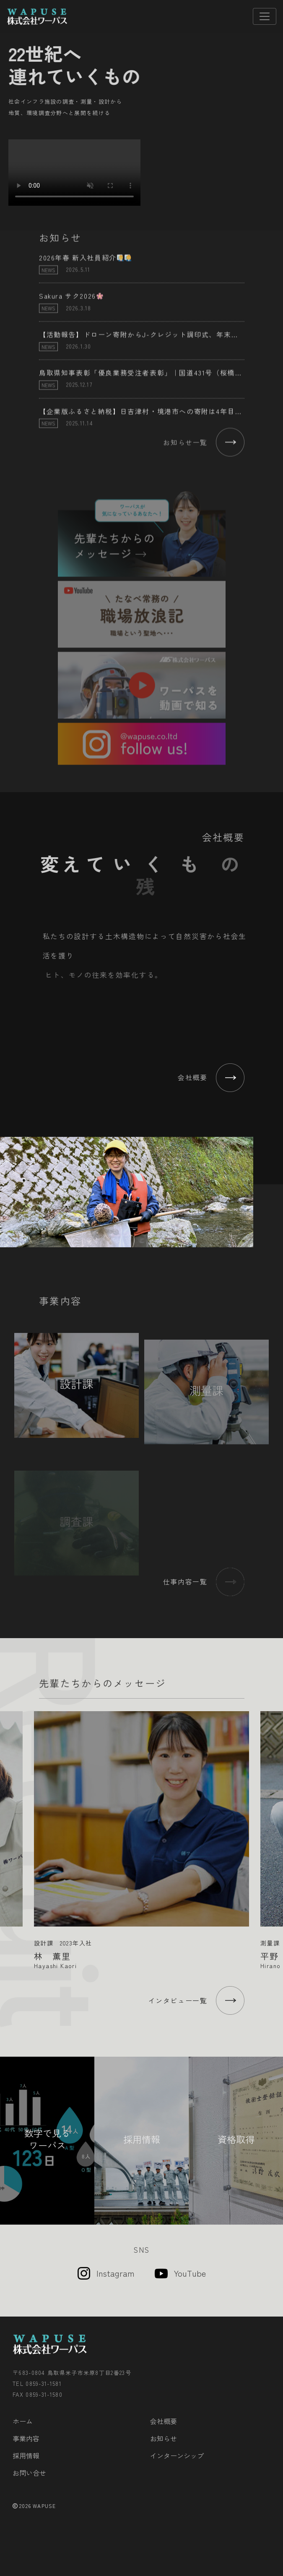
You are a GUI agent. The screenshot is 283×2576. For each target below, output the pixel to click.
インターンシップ (177, 2455)
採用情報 (26, 2455)
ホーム (23, 2421)
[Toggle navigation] (264, 16)
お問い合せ (29, 2473)
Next (273, 1829)
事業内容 (26, 2438)
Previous (9, 1829)
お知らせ (163, 2438)
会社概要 (163, 2421)
